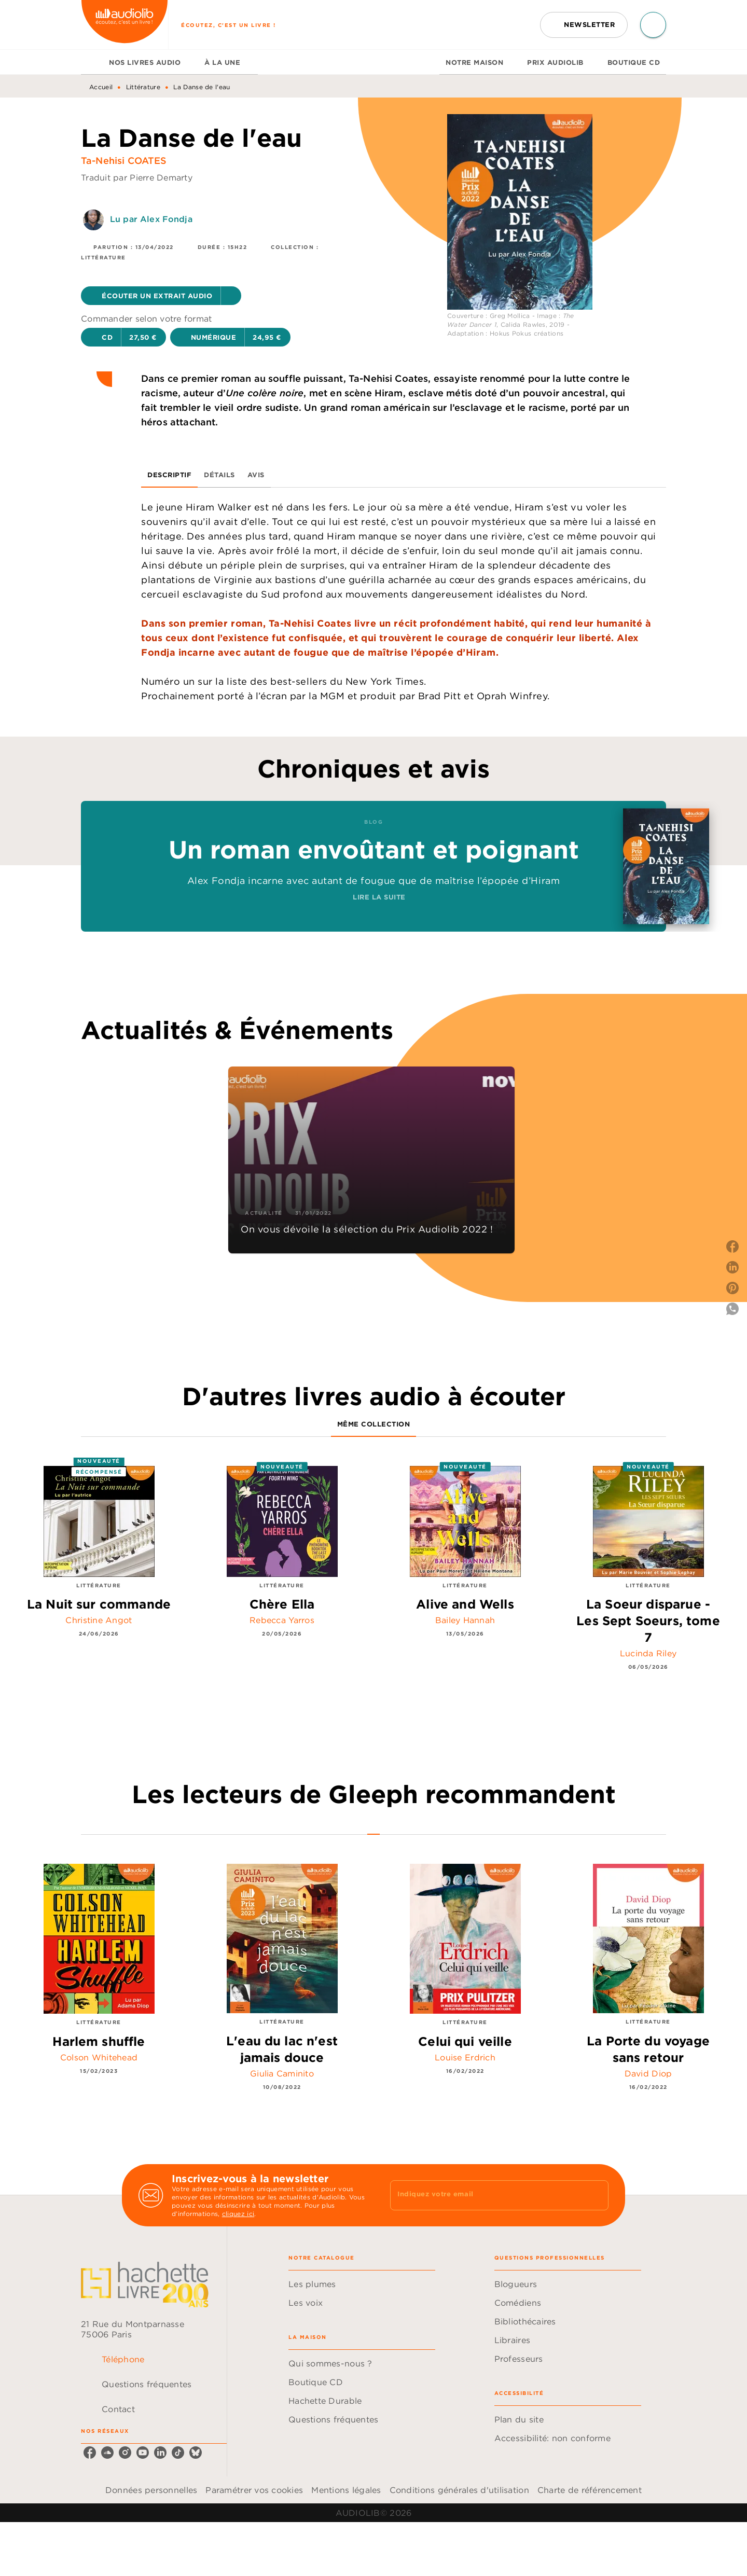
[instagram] (125, 2452)
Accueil (101, 87)
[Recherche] (653, 25)
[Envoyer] (596, 2195)
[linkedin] (160, 2452)
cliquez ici (238, 2214)
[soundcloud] (107, 2452)
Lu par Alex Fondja (151, 219)
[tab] (92, 62)
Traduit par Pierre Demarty (136, 177)
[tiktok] (178, 2452)
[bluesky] (195, 2452)
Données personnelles (151, 2490)
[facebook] (90, 2452)
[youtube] (142, 2452)
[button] (584, 25)
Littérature (143, 87)
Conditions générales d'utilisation (459, 2490)
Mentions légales (346, 2490)
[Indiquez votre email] (486, 2195)
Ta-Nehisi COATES (124, 161)
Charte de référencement (589, 2490)
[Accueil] (124, 24)
